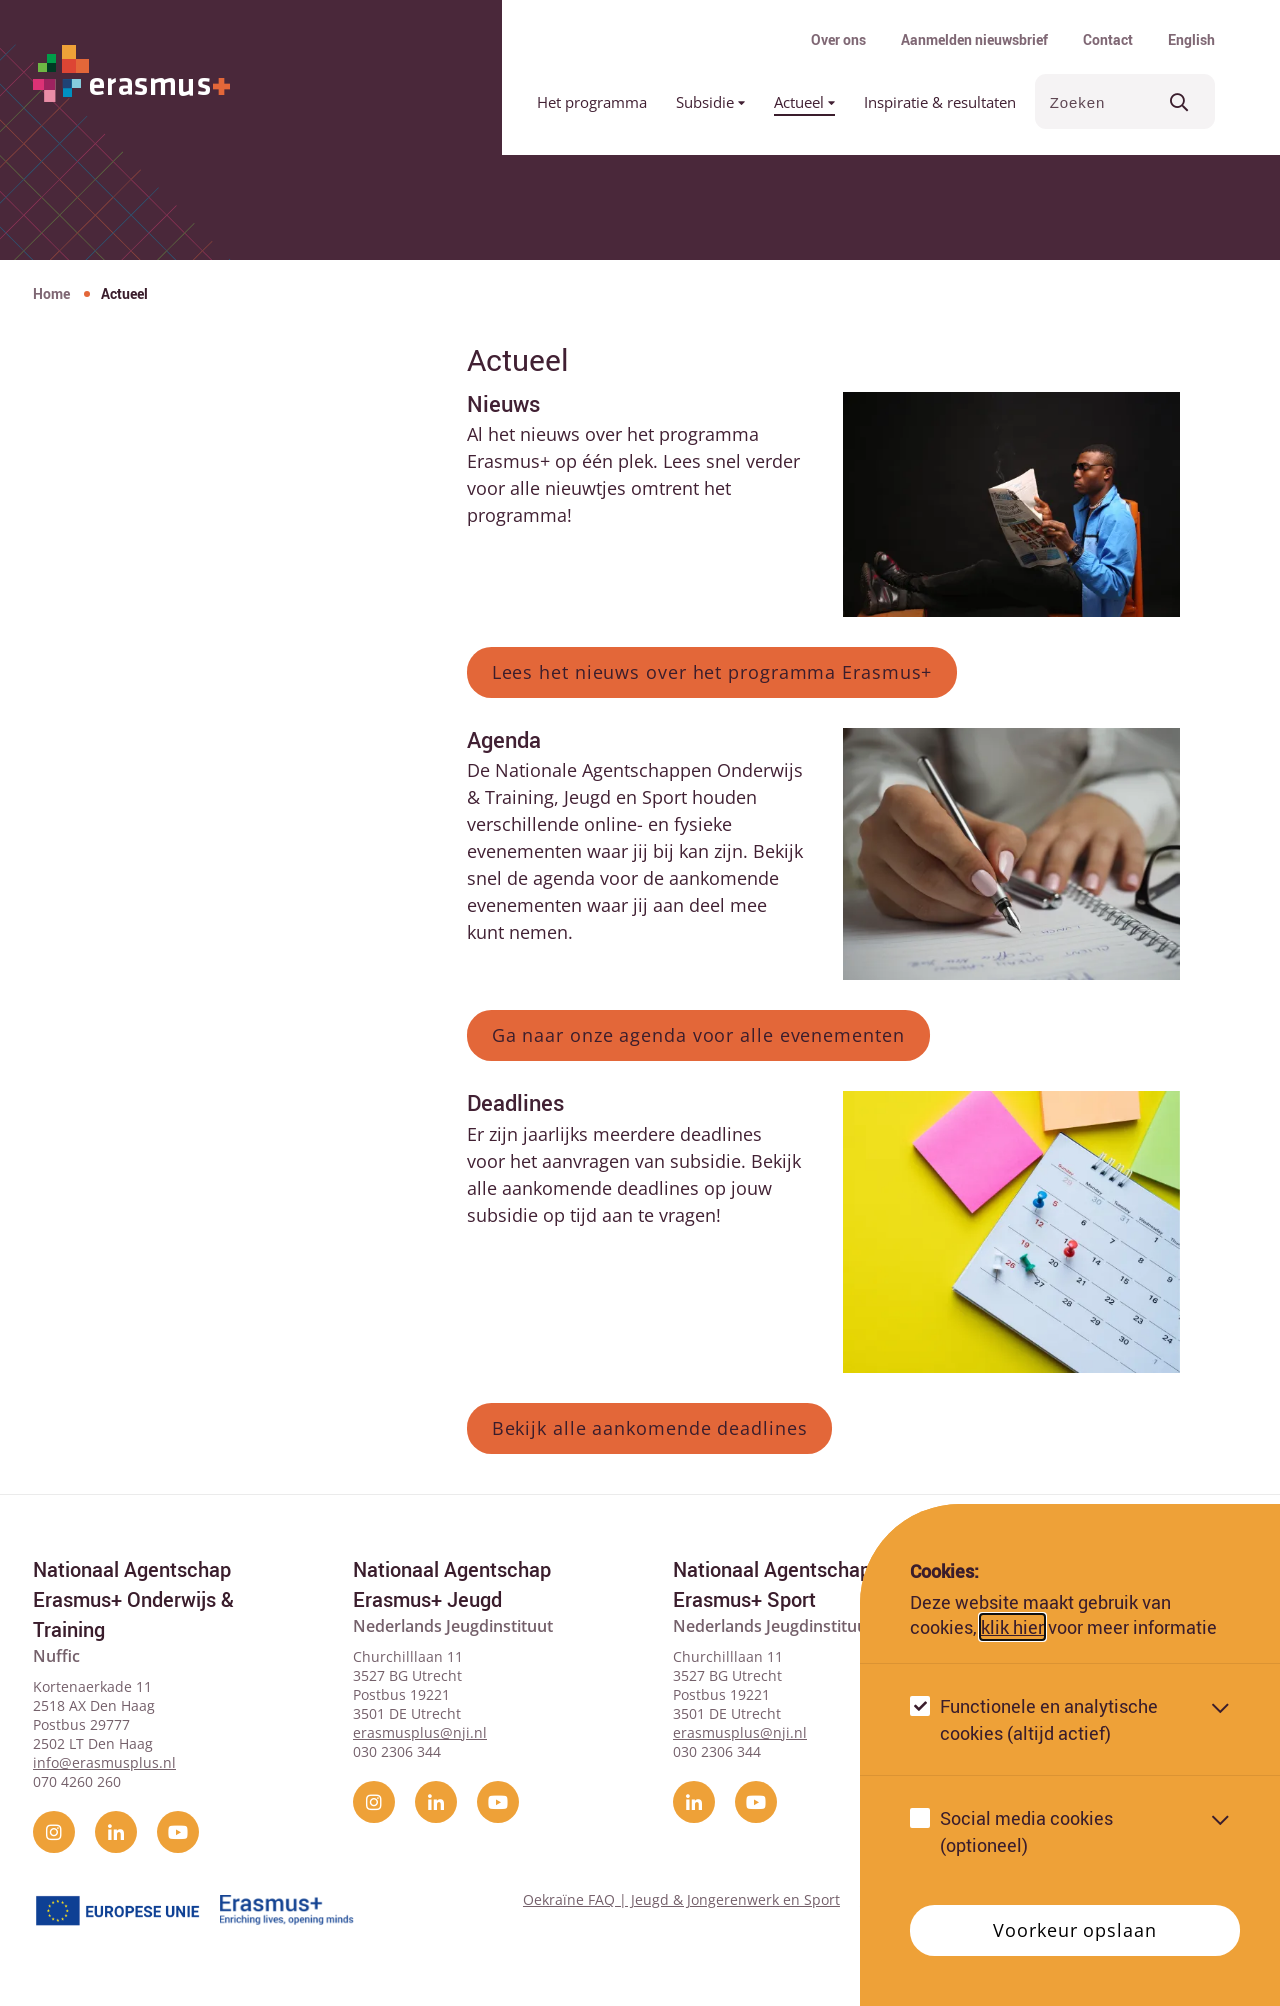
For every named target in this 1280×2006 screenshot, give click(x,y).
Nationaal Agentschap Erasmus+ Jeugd (452, 1584)
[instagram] (54, 1832)
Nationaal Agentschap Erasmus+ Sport (772, 1584)
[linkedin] (116, 1832)
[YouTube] (178, 1832)
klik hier (1012, 1627)
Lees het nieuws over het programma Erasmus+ (712, 672)
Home (51, 293)
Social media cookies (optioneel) (1026, 1831)
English (1191, 39)
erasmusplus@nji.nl (420, 1732)
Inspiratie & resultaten (940, 102)
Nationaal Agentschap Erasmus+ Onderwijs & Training (133, 1599)
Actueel (804, 102)
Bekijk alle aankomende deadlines (650, 1428)
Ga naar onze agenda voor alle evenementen (698, 1035)
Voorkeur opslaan (1074, 1930)
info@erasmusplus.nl (104, 1762)
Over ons (838, 39)
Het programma (592, 102)
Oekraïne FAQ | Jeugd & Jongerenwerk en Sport (681, 1899)
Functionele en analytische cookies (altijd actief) (1049, 1719)
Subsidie (710, 102)
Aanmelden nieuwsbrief (974, 39)
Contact (1108, 39)
